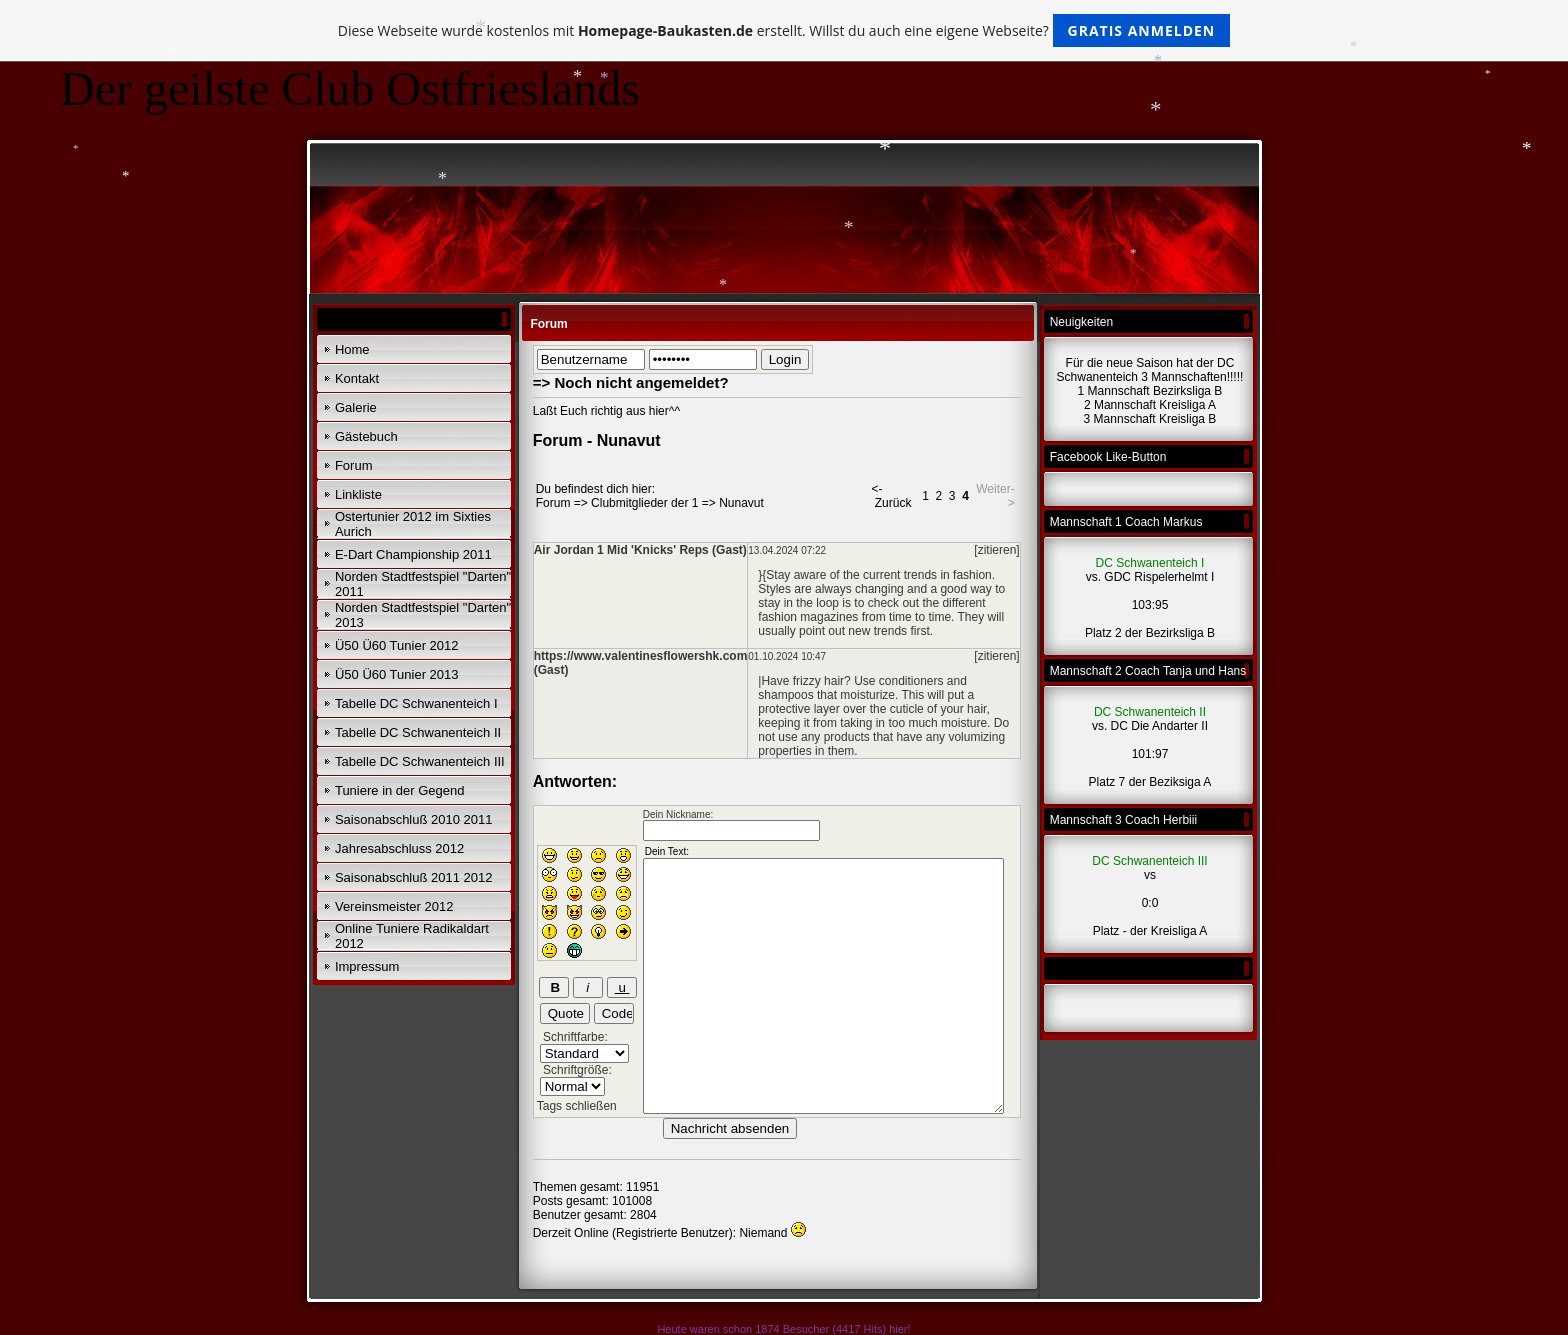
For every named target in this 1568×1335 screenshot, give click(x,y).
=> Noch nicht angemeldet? (631, 382)
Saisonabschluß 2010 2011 (414, 819)
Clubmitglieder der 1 (644, 503)
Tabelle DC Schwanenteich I (416, 703)
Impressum (367, 966)
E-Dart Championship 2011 (413, 554)
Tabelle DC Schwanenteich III (420, 761)
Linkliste (358, 494)
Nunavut (741, 503)
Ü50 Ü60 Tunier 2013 (397, 674)
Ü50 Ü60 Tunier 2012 (397, 645)
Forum (354, 465)
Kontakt (357, 378)
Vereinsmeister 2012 (394, 906)
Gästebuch (366, 436)
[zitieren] (996, 550)
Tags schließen (577, 1106)
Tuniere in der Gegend (400, 790)
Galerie (356, 407)
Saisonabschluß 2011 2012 (414, 877)
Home (352, 349)
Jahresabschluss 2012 (399, 848)
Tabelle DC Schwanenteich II (418, 732)
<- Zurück (891, 496)
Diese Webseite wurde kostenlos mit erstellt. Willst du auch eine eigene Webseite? (784, 30)
